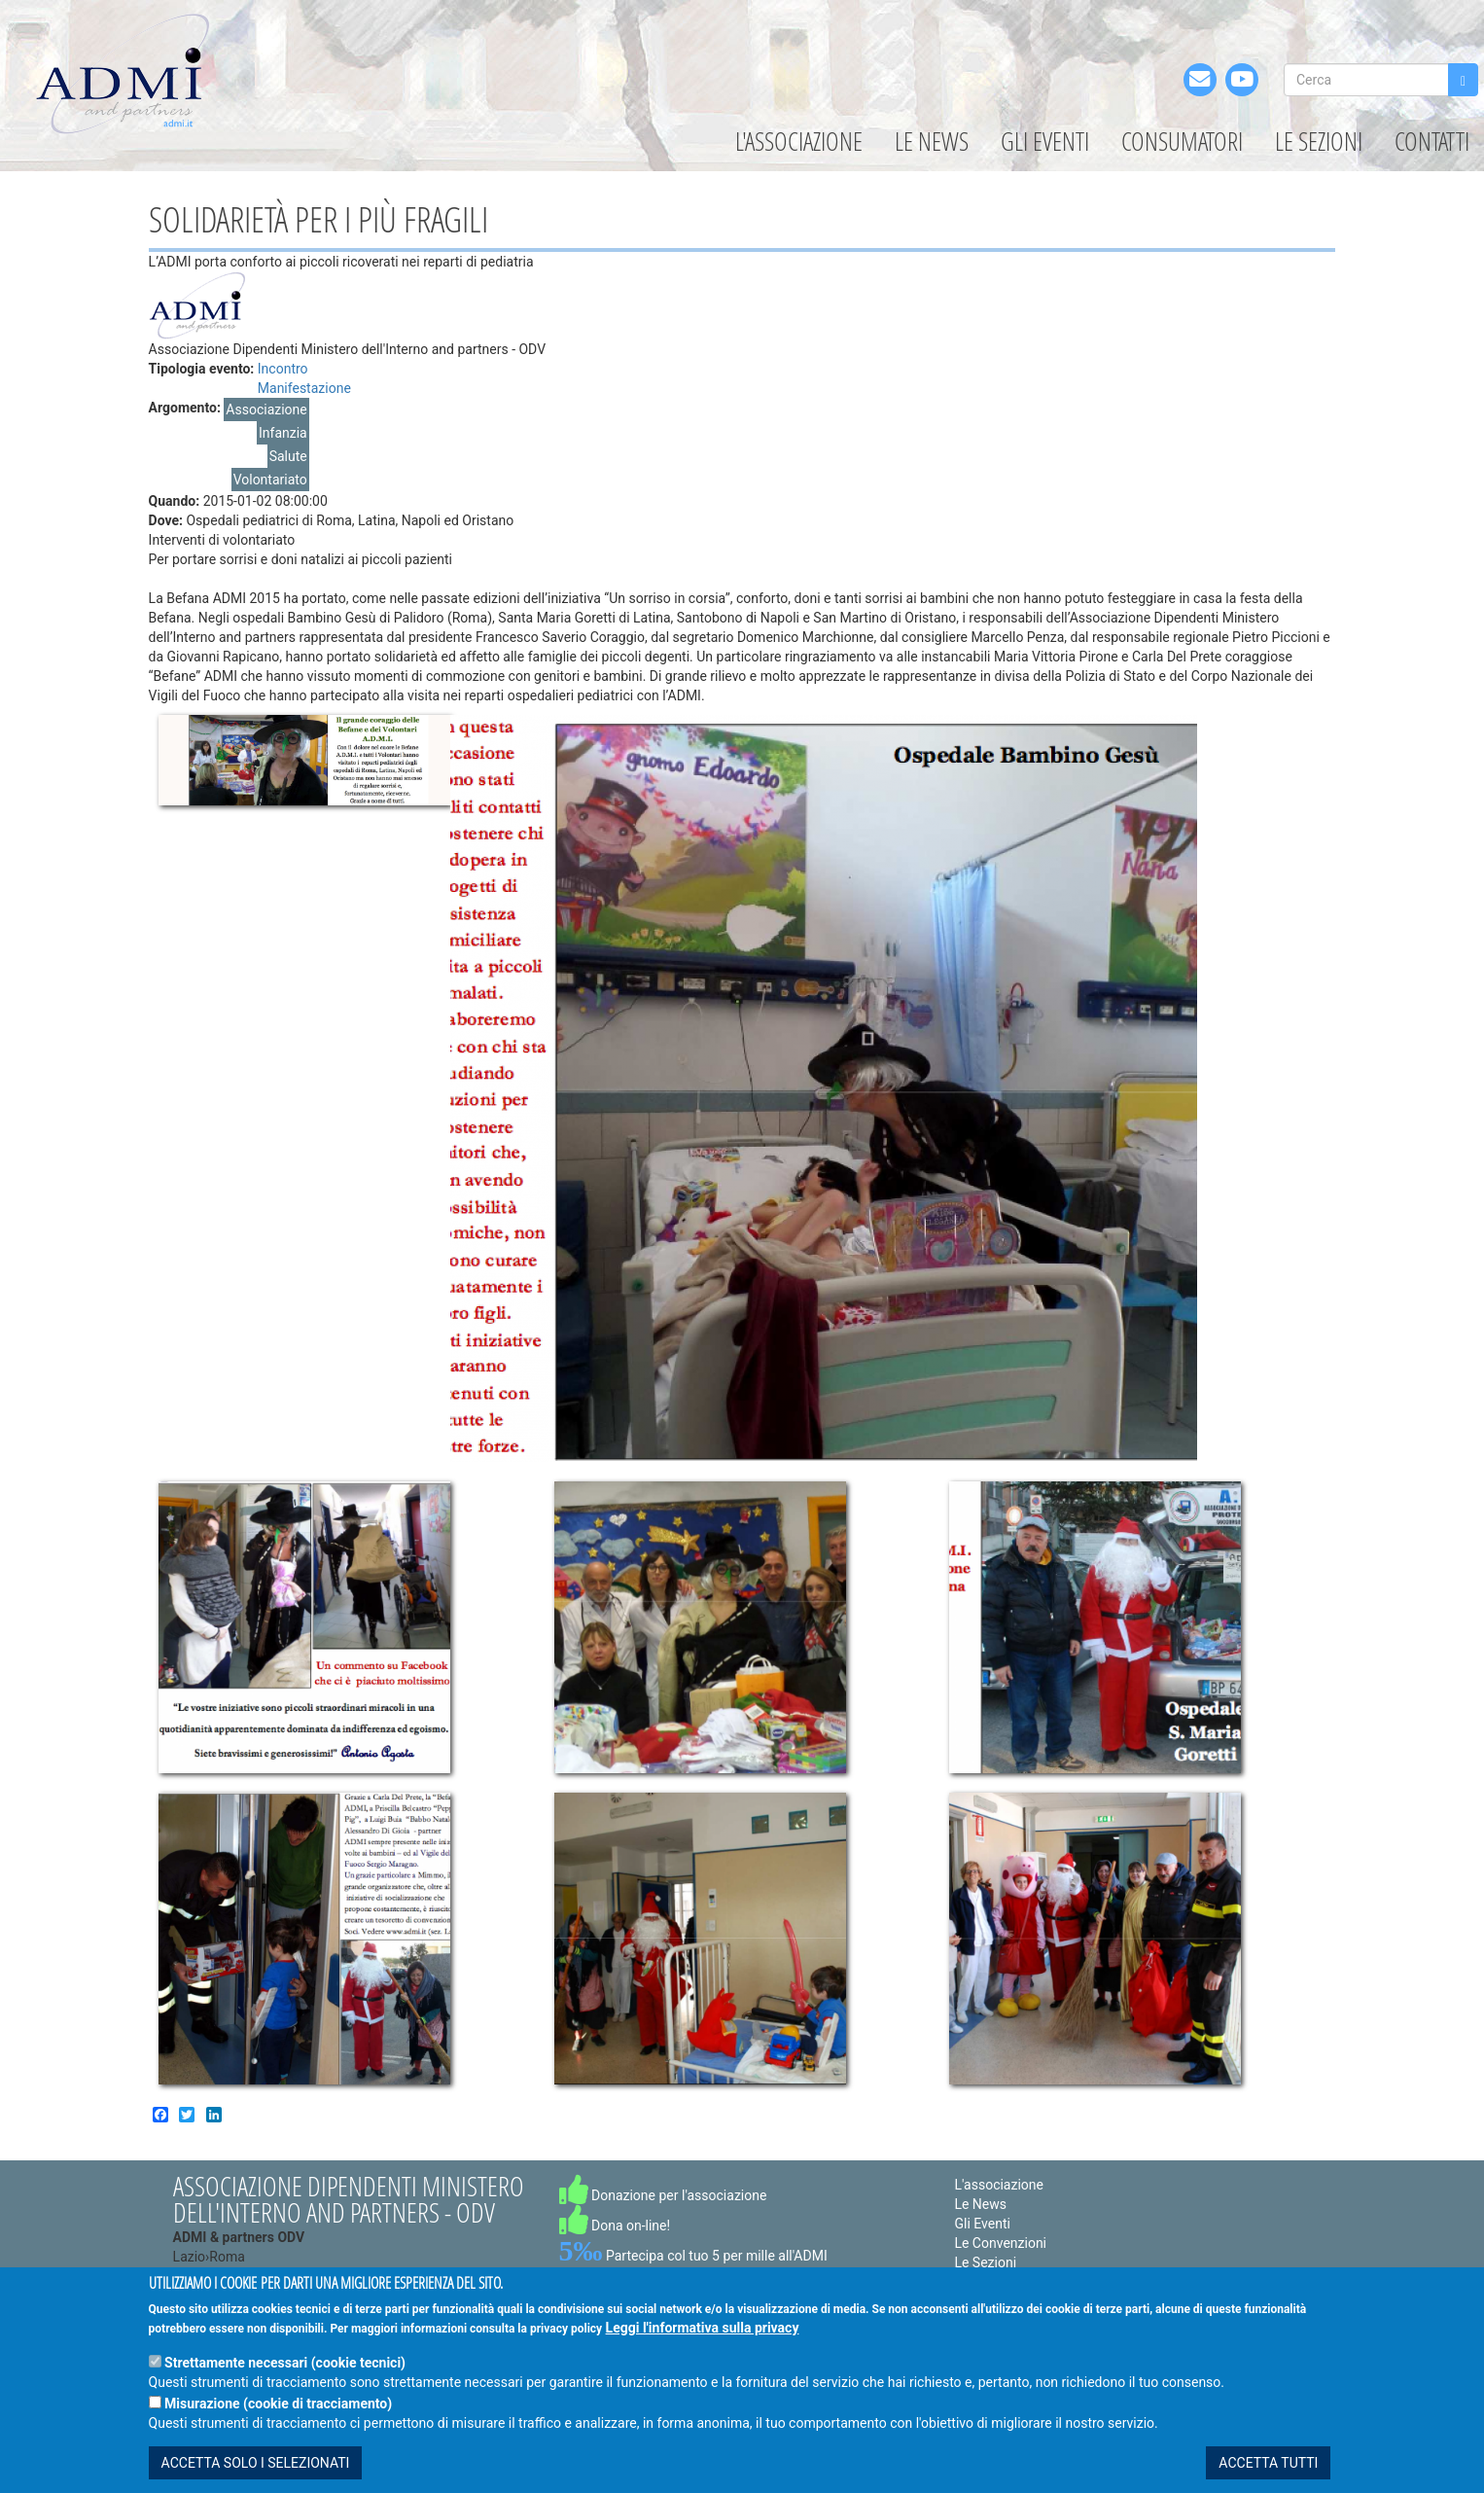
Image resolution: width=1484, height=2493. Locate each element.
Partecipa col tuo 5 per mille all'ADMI (693, 2255)
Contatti (1432, 141)
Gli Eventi (1045, 141)
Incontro (283, 368)
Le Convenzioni (1000, 2243)
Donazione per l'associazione (663, 2195)
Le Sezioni (1318, 141)
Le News (932, 141)
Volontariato (270, 479)
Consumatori (1182, 141)
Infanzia (283, 433)
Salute (288, 456)
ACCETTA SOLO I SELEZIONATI (255, 2463)
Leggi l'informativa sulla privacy (702, 2327)
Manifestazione (304, 388)
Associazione (266, 409)
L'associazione (799, 141)
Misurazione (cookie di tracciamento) (278, 2403)
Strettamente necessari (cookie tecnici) (285, 2362)
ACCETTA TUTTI (1268, 2463)
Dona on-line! (615, 2225)
